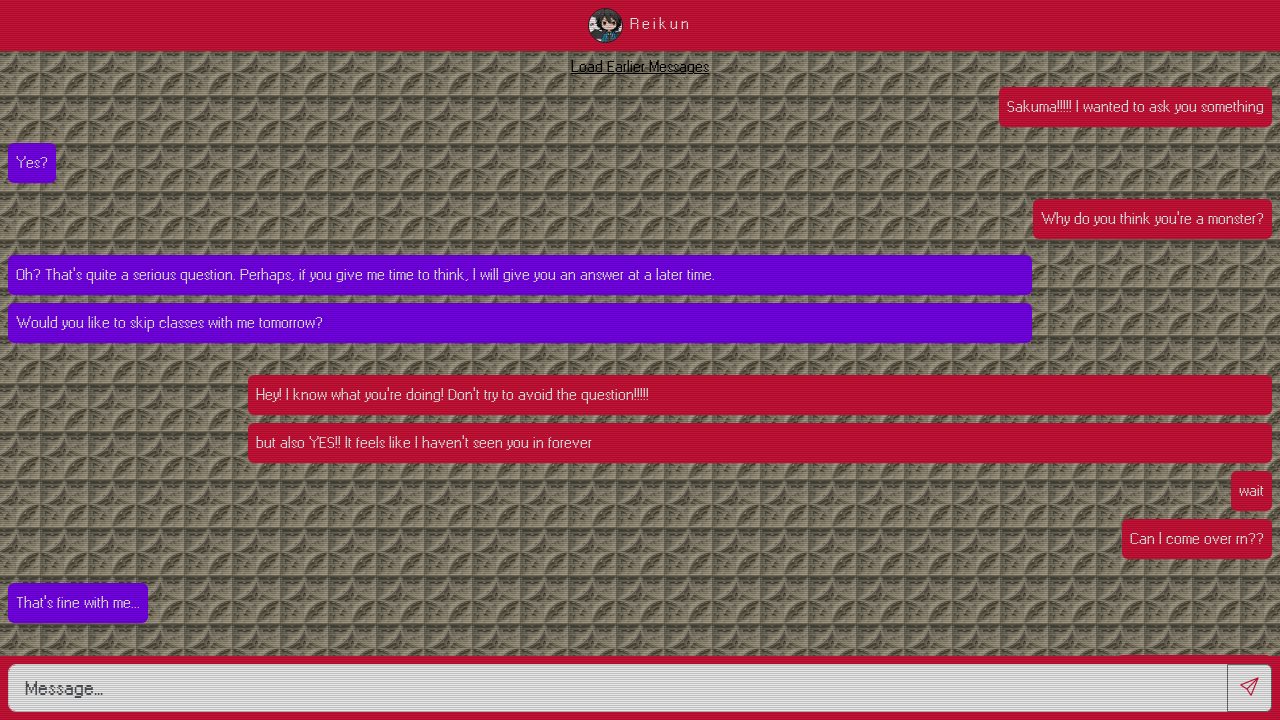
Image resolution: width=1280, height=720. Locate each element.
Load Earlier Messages (640, 66)
